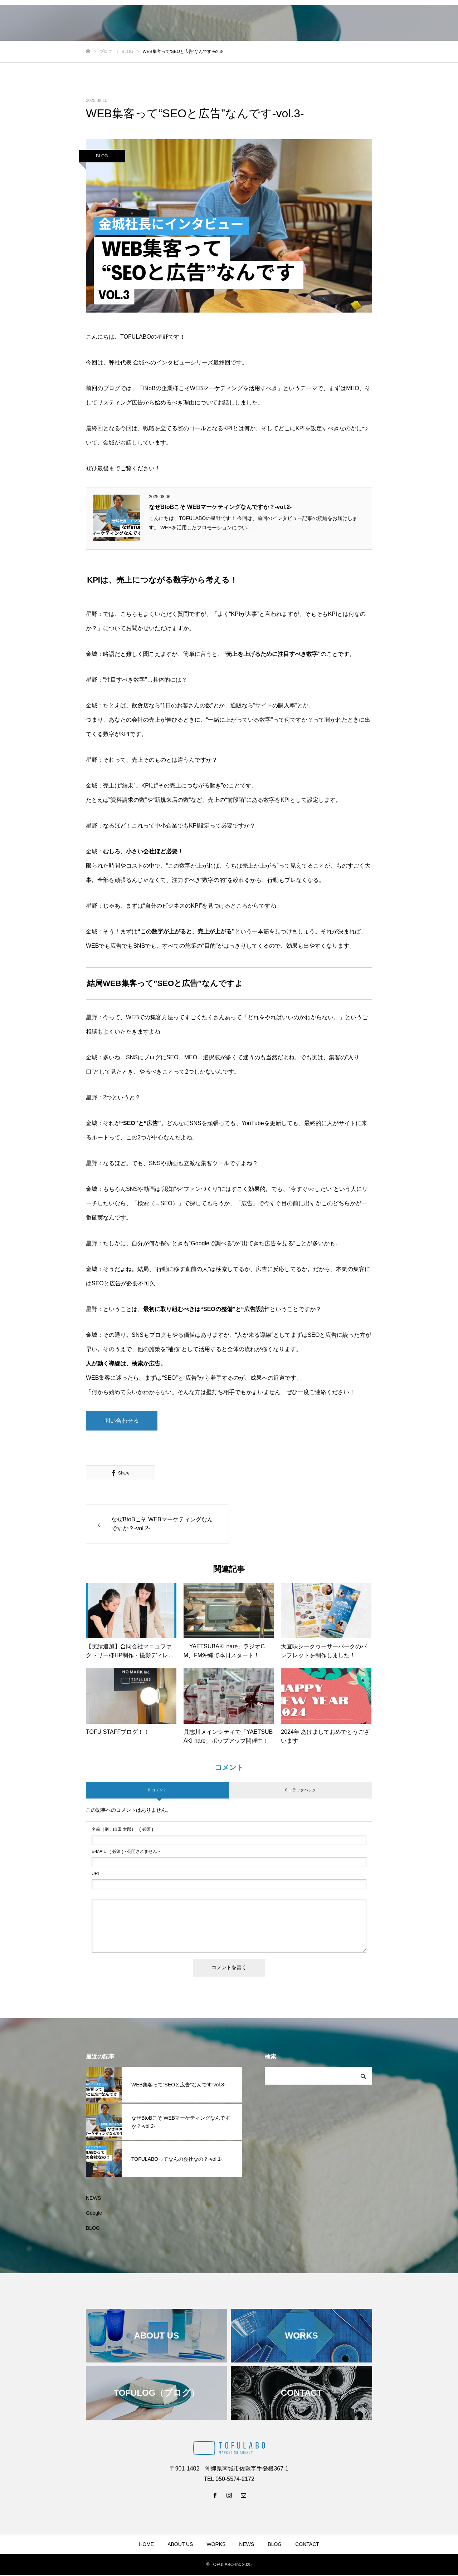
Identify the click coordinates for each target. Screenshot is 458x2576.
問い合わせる (121, 1421)
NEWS (93, 2199)
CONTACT (307, 2545)
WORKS (215, 2545)
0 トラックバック (300, 1791)
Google (94, 2214)
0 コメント (157, 1791)
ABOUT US (180, 2545)
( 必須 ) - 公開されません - (126, 1852)
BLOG (102, 155)
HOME (146, 2545)
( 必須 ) (122, 1830)
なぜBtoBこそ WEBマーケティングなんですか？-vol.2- (220, 507)
